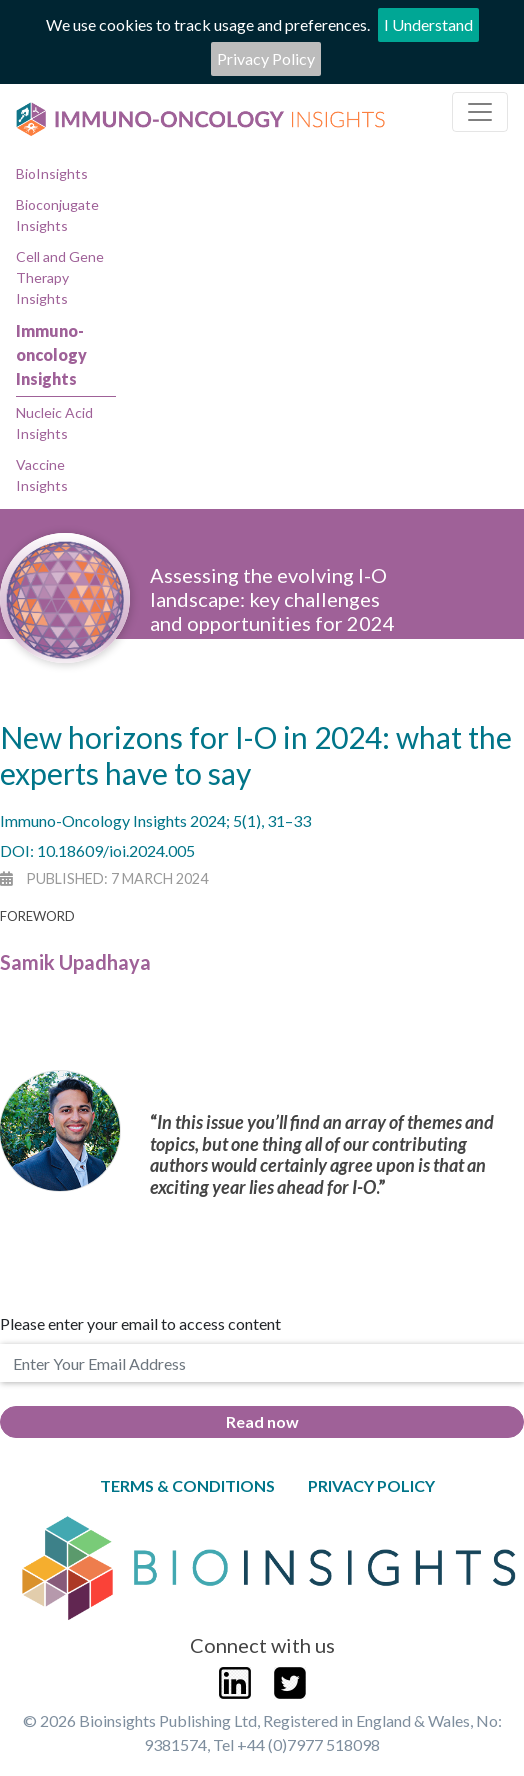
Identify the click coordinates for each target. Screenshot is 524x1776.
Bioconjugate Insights (57, 215)
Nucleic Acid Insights (54, 423)
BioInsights (52, 173)
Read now (262, 1421)
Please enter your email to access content (140, 1323)
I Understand (428, 24)
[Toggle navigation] (480, 112)
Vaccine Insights (42, 475)
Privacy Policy (266, 58)
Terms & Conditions (187, 1485)
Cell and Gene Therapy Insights (60, 277)
